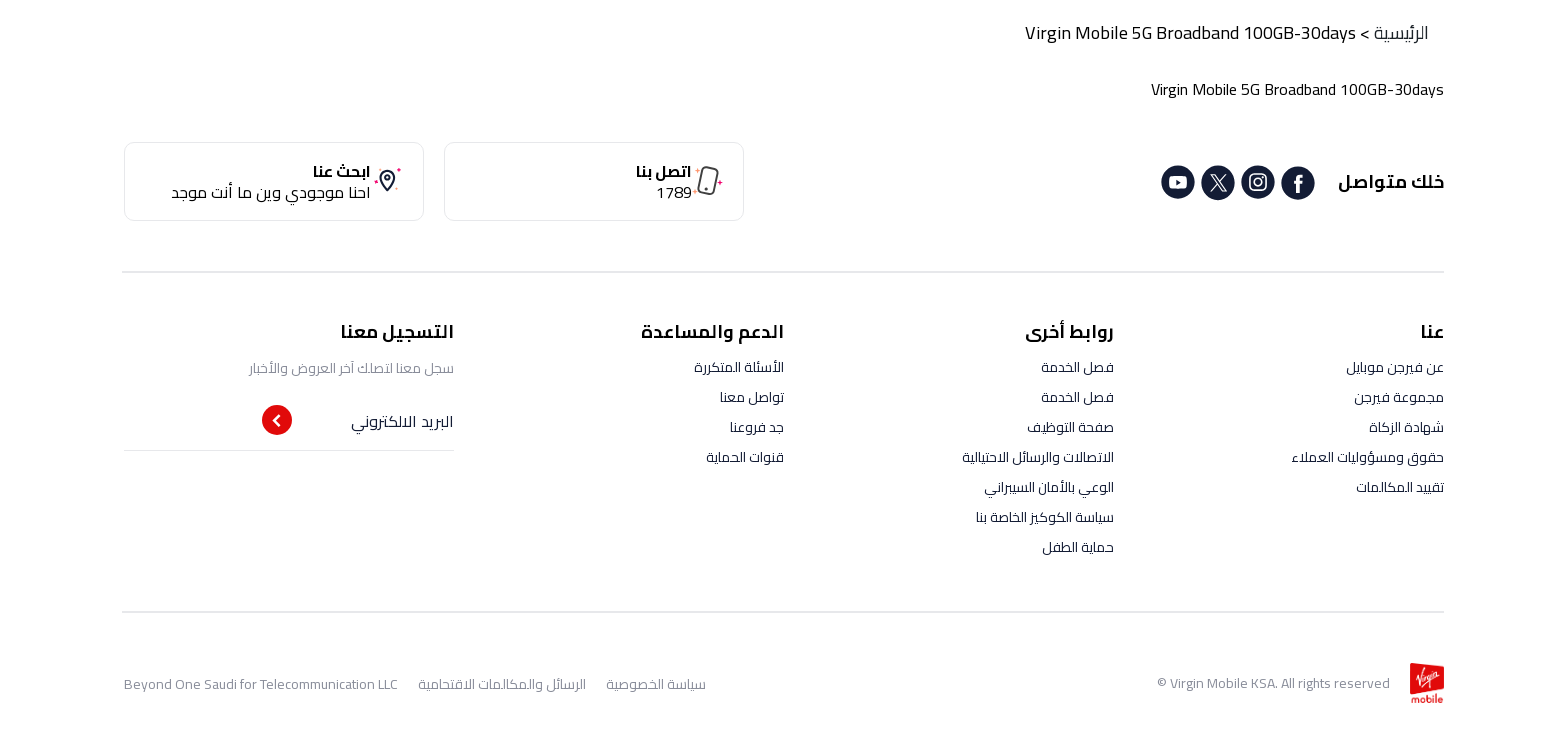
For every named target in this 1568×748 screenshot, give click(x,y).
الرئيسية (1401, 32)
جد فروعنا (757, 427)
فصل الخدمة (1077, 367)
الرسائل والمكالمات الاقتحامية (502, 684)
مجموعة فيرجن (1399, 397)
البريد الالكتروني (402, 421)
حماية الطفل (1078, 547)
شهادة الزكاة (1406, 427)
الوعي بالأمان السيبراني (1049, 487)
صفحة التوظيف (1070, 427)
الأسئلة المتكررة (739, 367)
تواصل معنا (752, 397)
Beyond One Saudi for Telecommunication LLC (261, 684)
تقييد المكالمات (1400, 487)
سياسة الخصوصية (656, 684)
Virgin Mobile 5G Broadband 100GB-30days (1190, 32)
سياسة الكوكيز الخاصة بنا (1045, 517)
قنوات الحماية (745, 457)
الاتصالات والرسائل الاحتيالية (1038, 457)
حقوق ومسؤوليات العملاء (1367, 457)
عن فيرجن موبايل (1395, 367)
